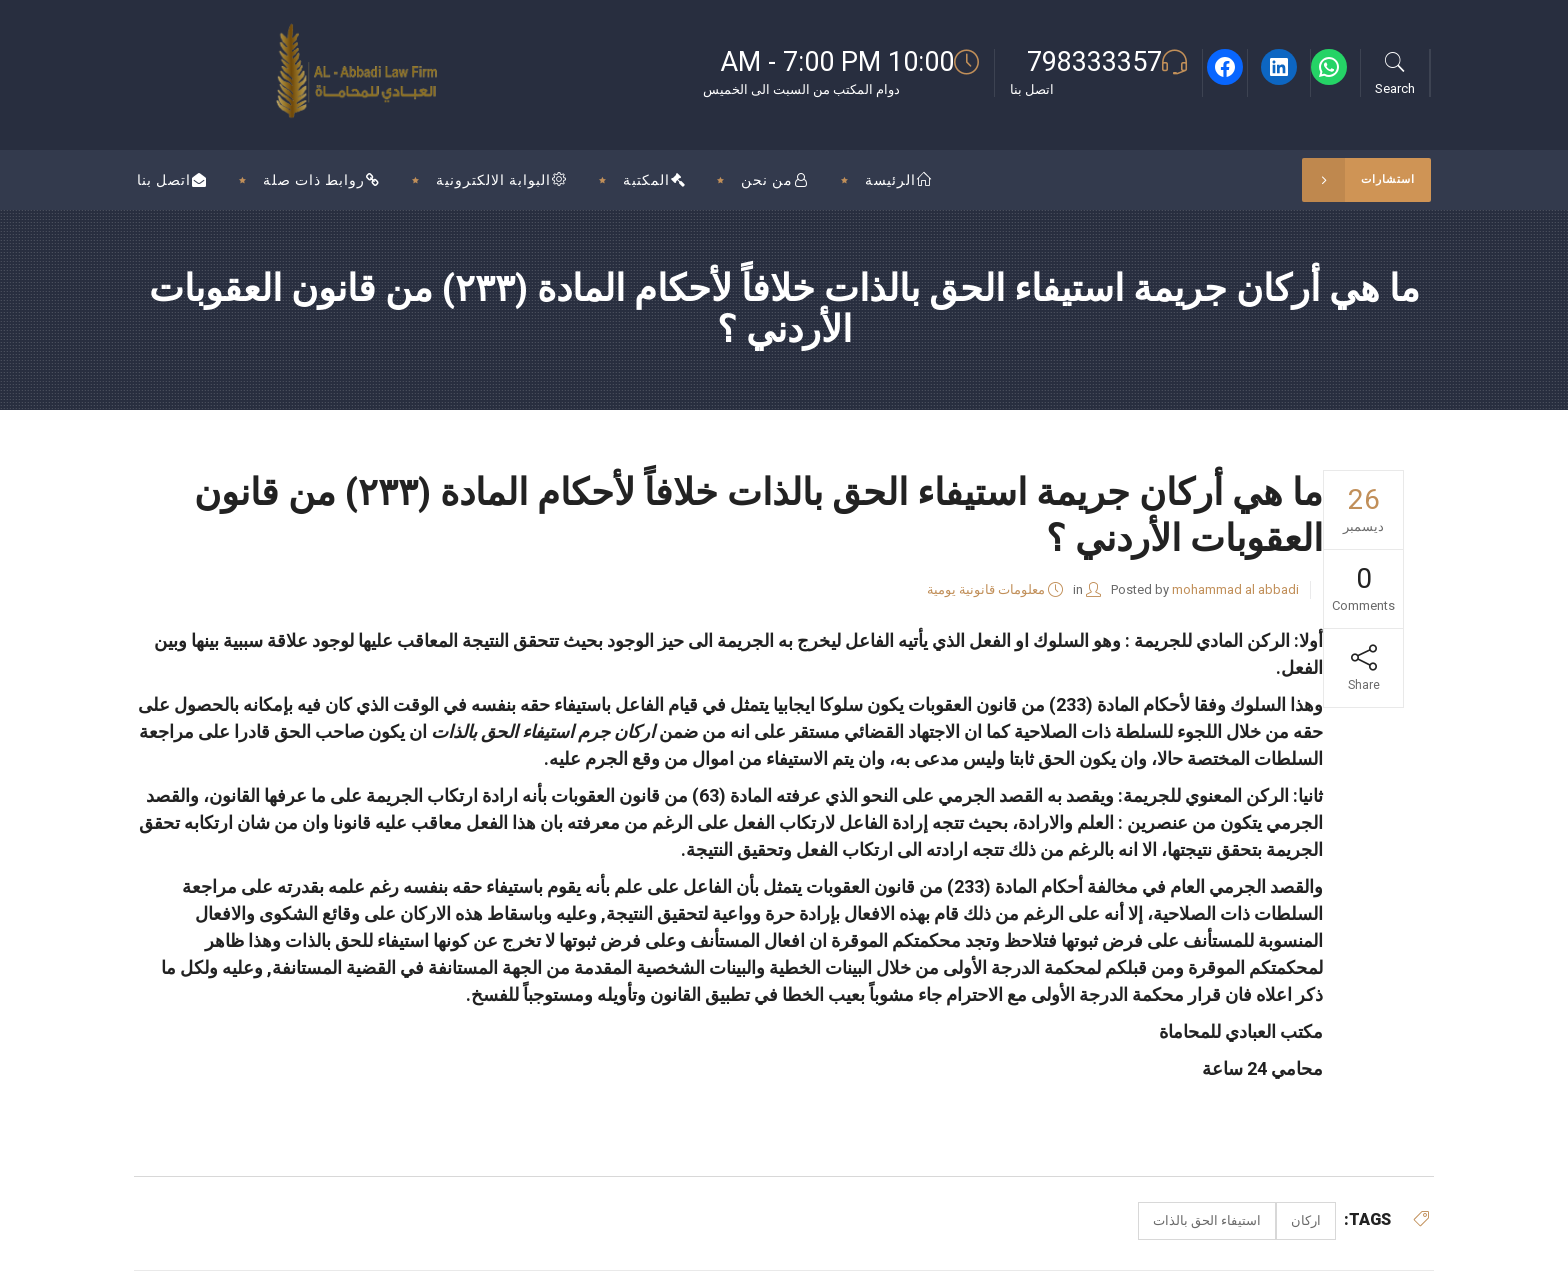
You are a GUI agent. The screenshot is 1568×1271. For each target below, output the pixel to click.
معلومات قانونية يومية (986, 589)
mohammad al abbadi (1235, 589)
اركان (1306, 1220)
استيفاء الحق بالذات (1207, 1220)
